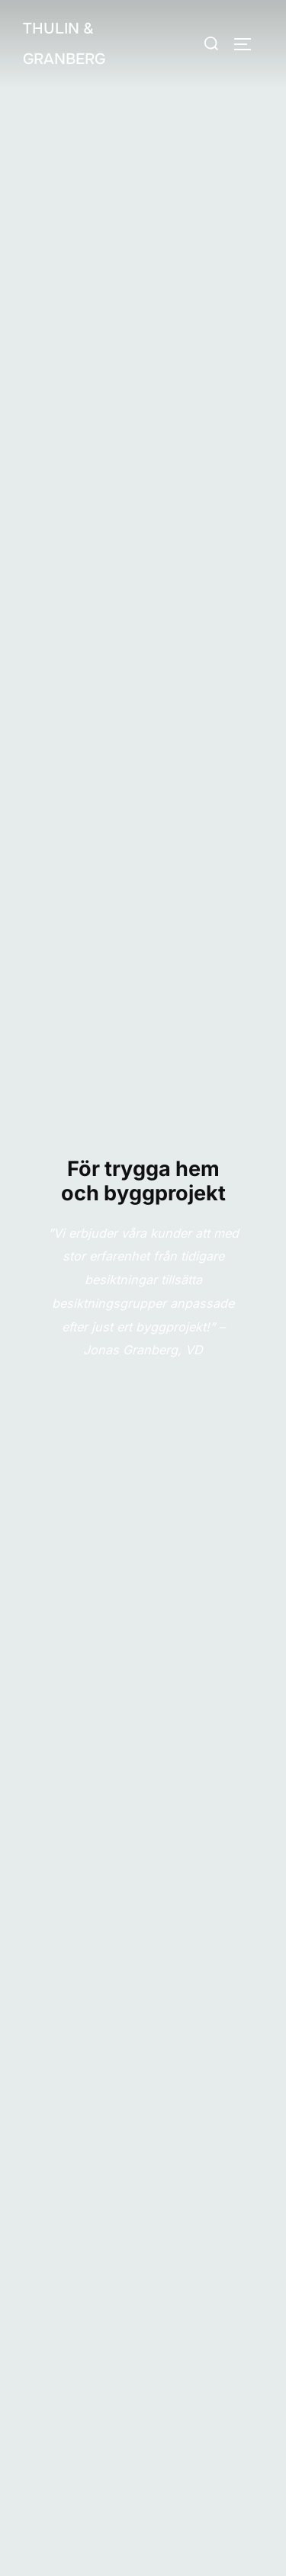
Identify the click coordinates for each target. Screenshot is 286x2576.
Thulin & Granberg (64, 44)
